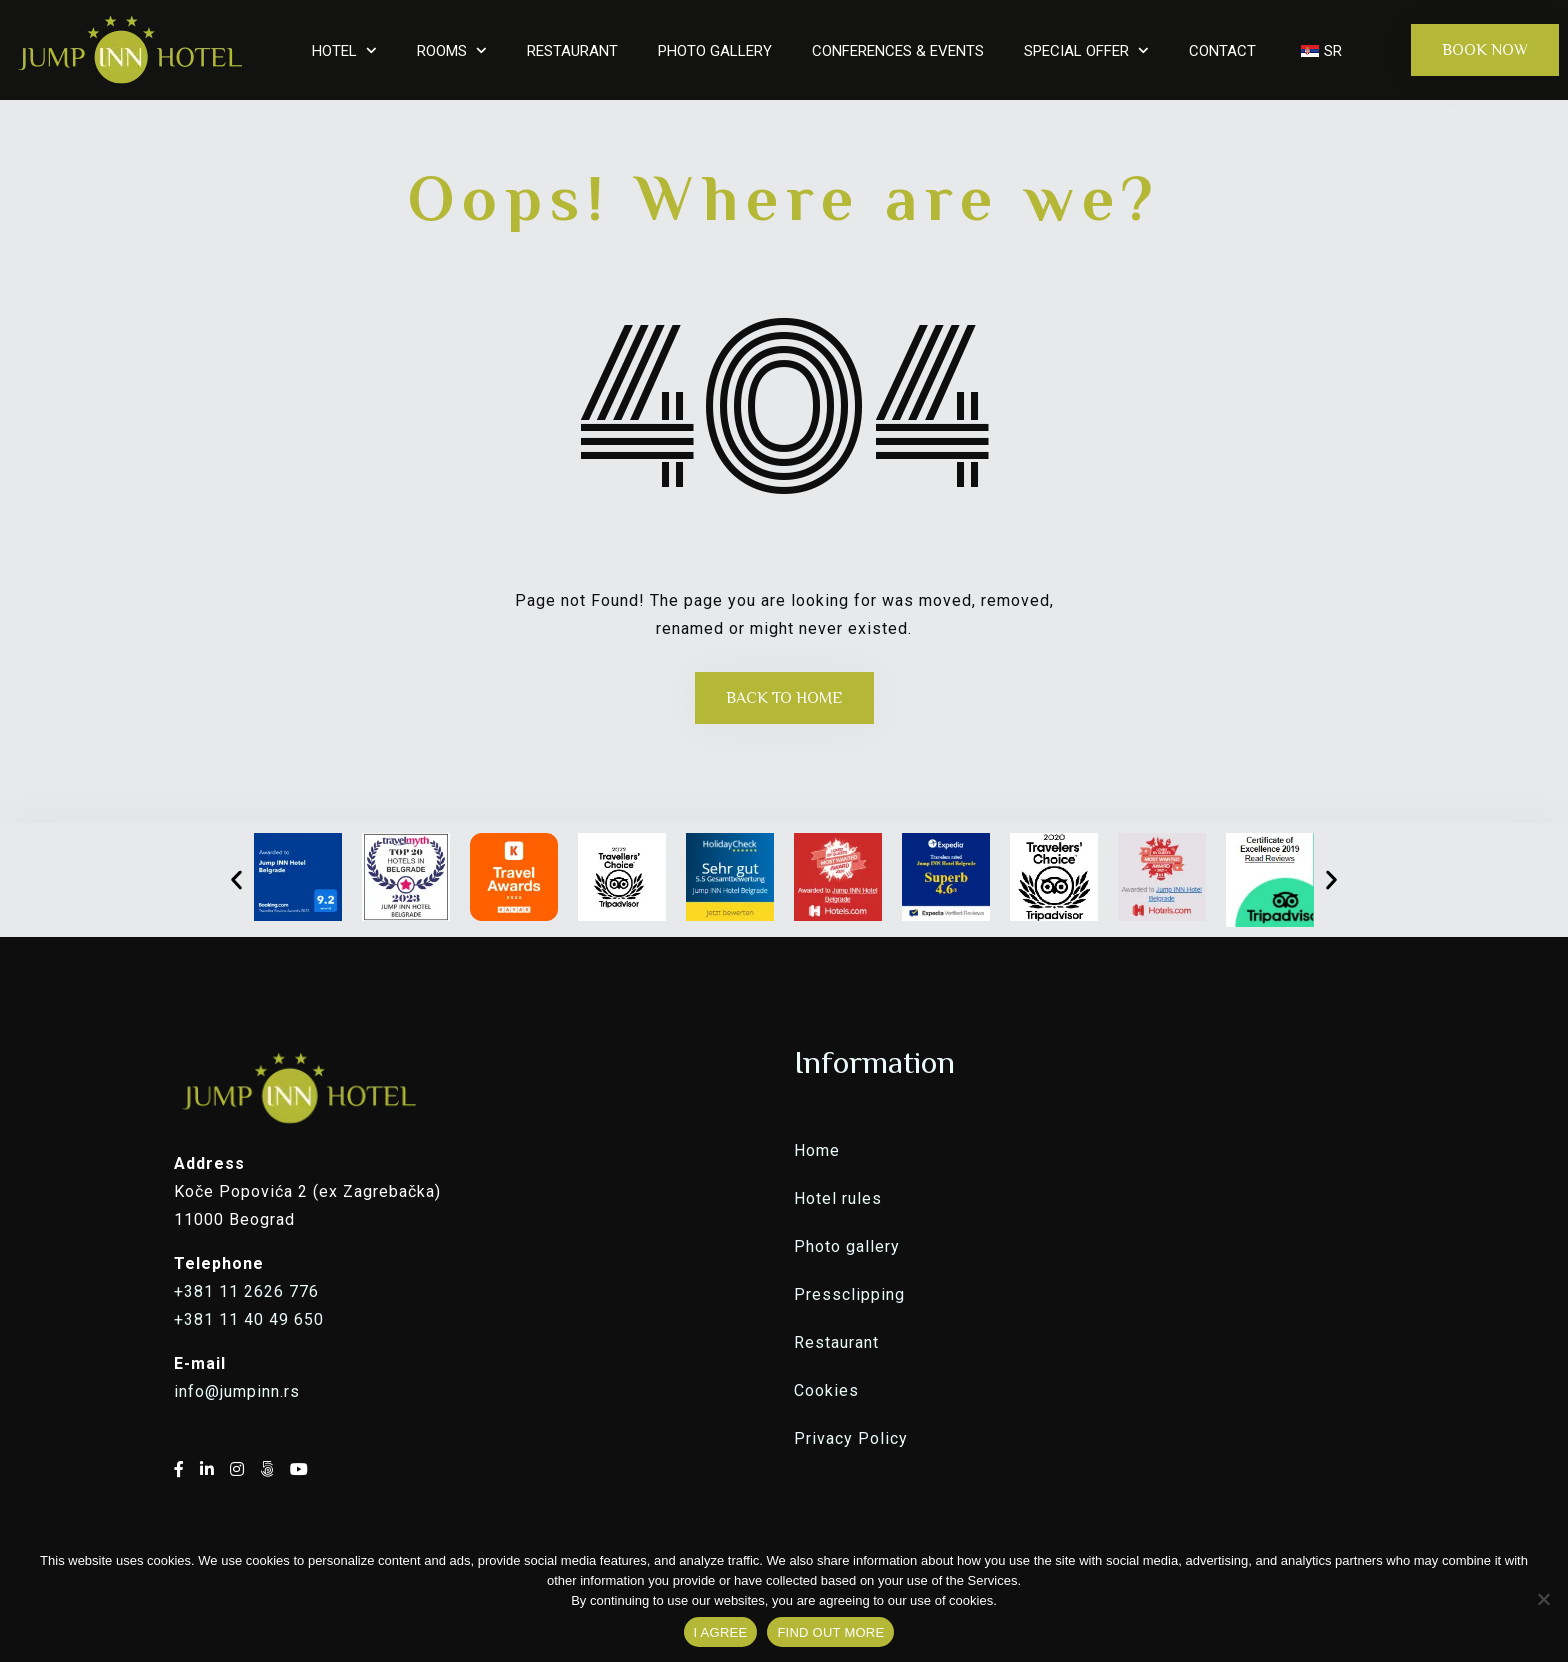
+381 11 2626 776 (246, 1291)
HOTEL (334, 51)
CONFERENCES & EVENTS (898, 51)
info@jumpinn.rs (237, 1391)
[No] (1543, 1599)
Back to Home (784, 698)
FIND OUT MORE (830, 1632)
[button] (236, 879)
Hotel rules (838, 1198)
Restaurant (836, 1342)
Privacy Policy (851, 1438)
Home (817, 1150)
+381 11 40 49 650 (249, 1319)
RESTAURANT (572, 51)
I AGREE (721, 1632)
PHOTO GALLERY (715, 51)
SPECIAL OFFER (1076, 51)
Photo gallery (847, 1246)
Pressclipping (849, 1294)
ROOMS (442, 51)
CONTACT (1222, 51)
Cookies (826, 1390)
